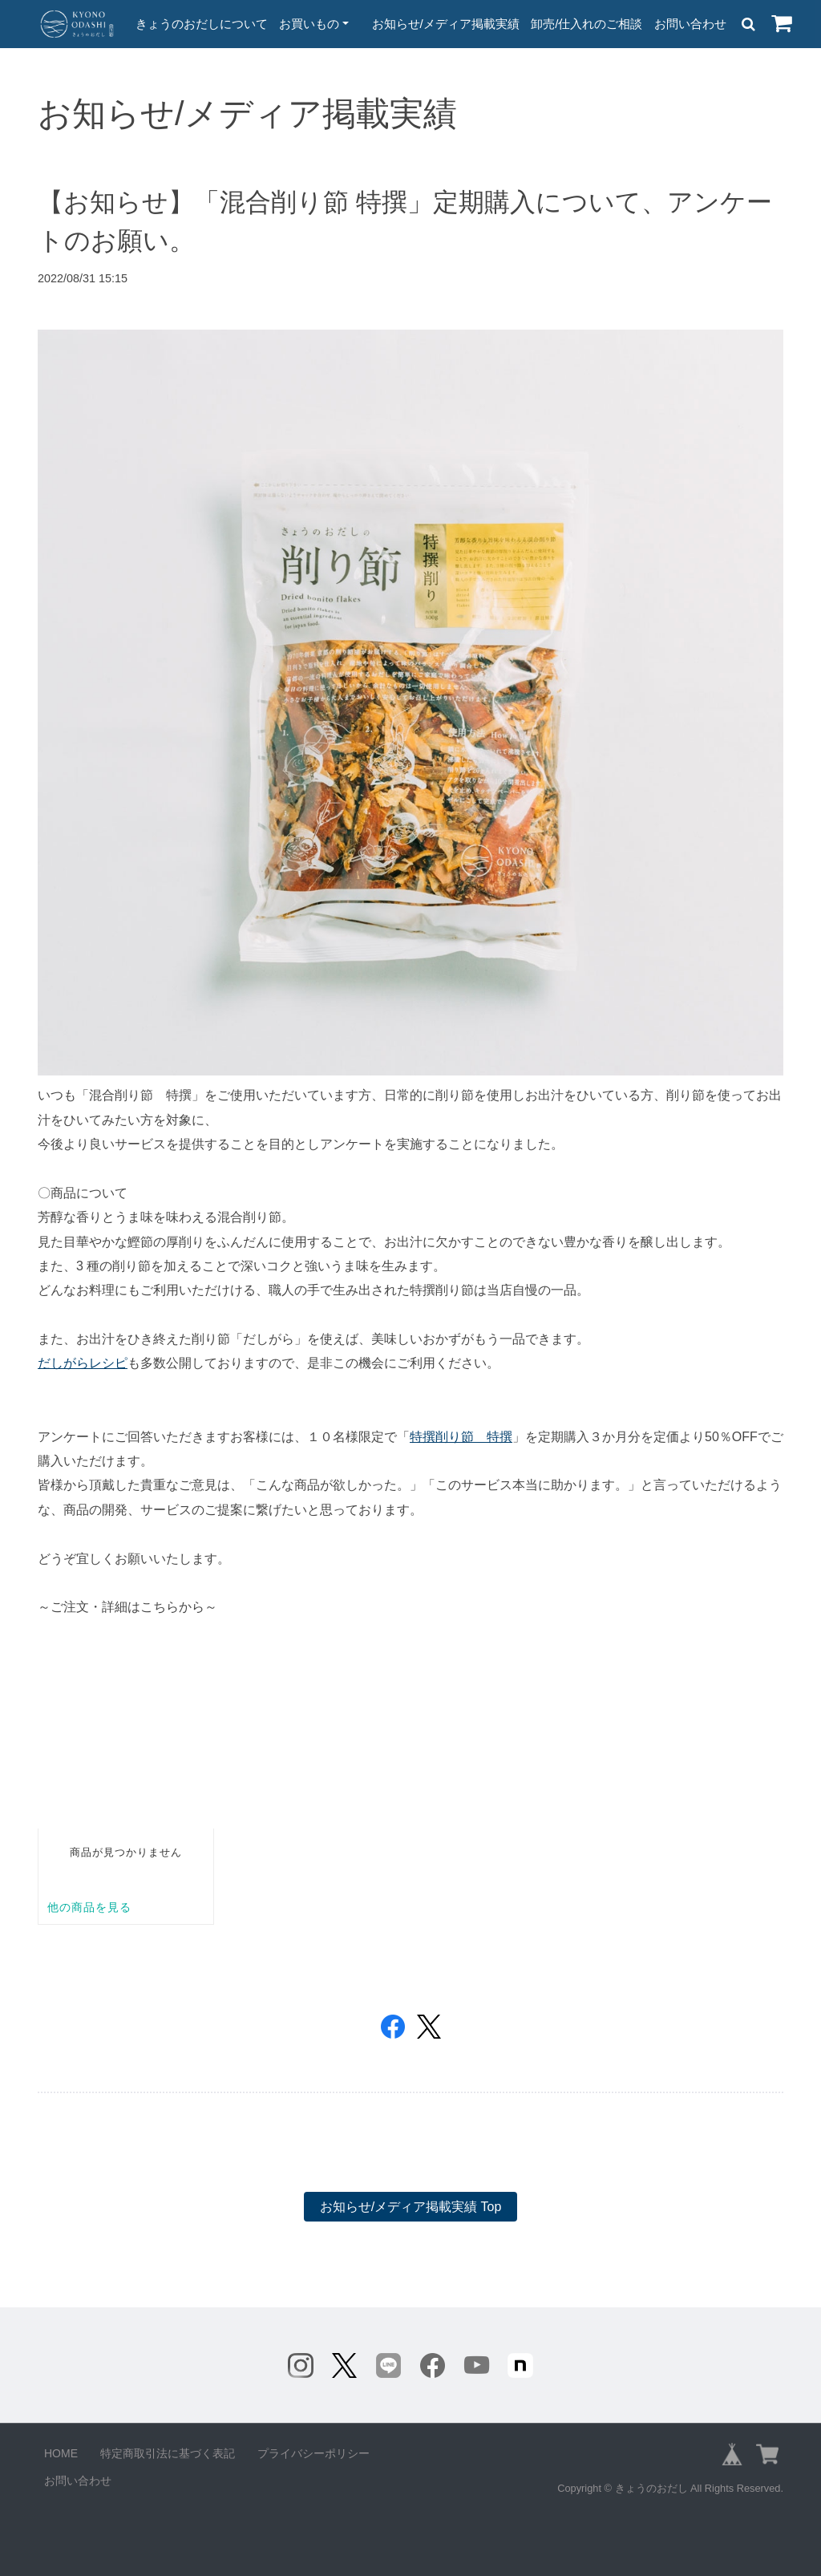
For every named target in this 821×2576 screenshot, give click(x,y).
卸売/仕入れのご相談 (586, 23)
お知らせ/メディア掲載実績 (446, 23)
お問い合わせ (690, 23)
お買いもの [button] (309, 23)
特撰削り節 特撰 (461, 1437)
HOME (61, 2453)
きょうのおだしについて (201, 23)
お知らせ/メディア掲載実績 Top (411, 2206)
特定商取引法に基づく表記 (167, 2453)
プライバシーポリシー (313, 2453)
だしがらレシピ (82, 1363)
